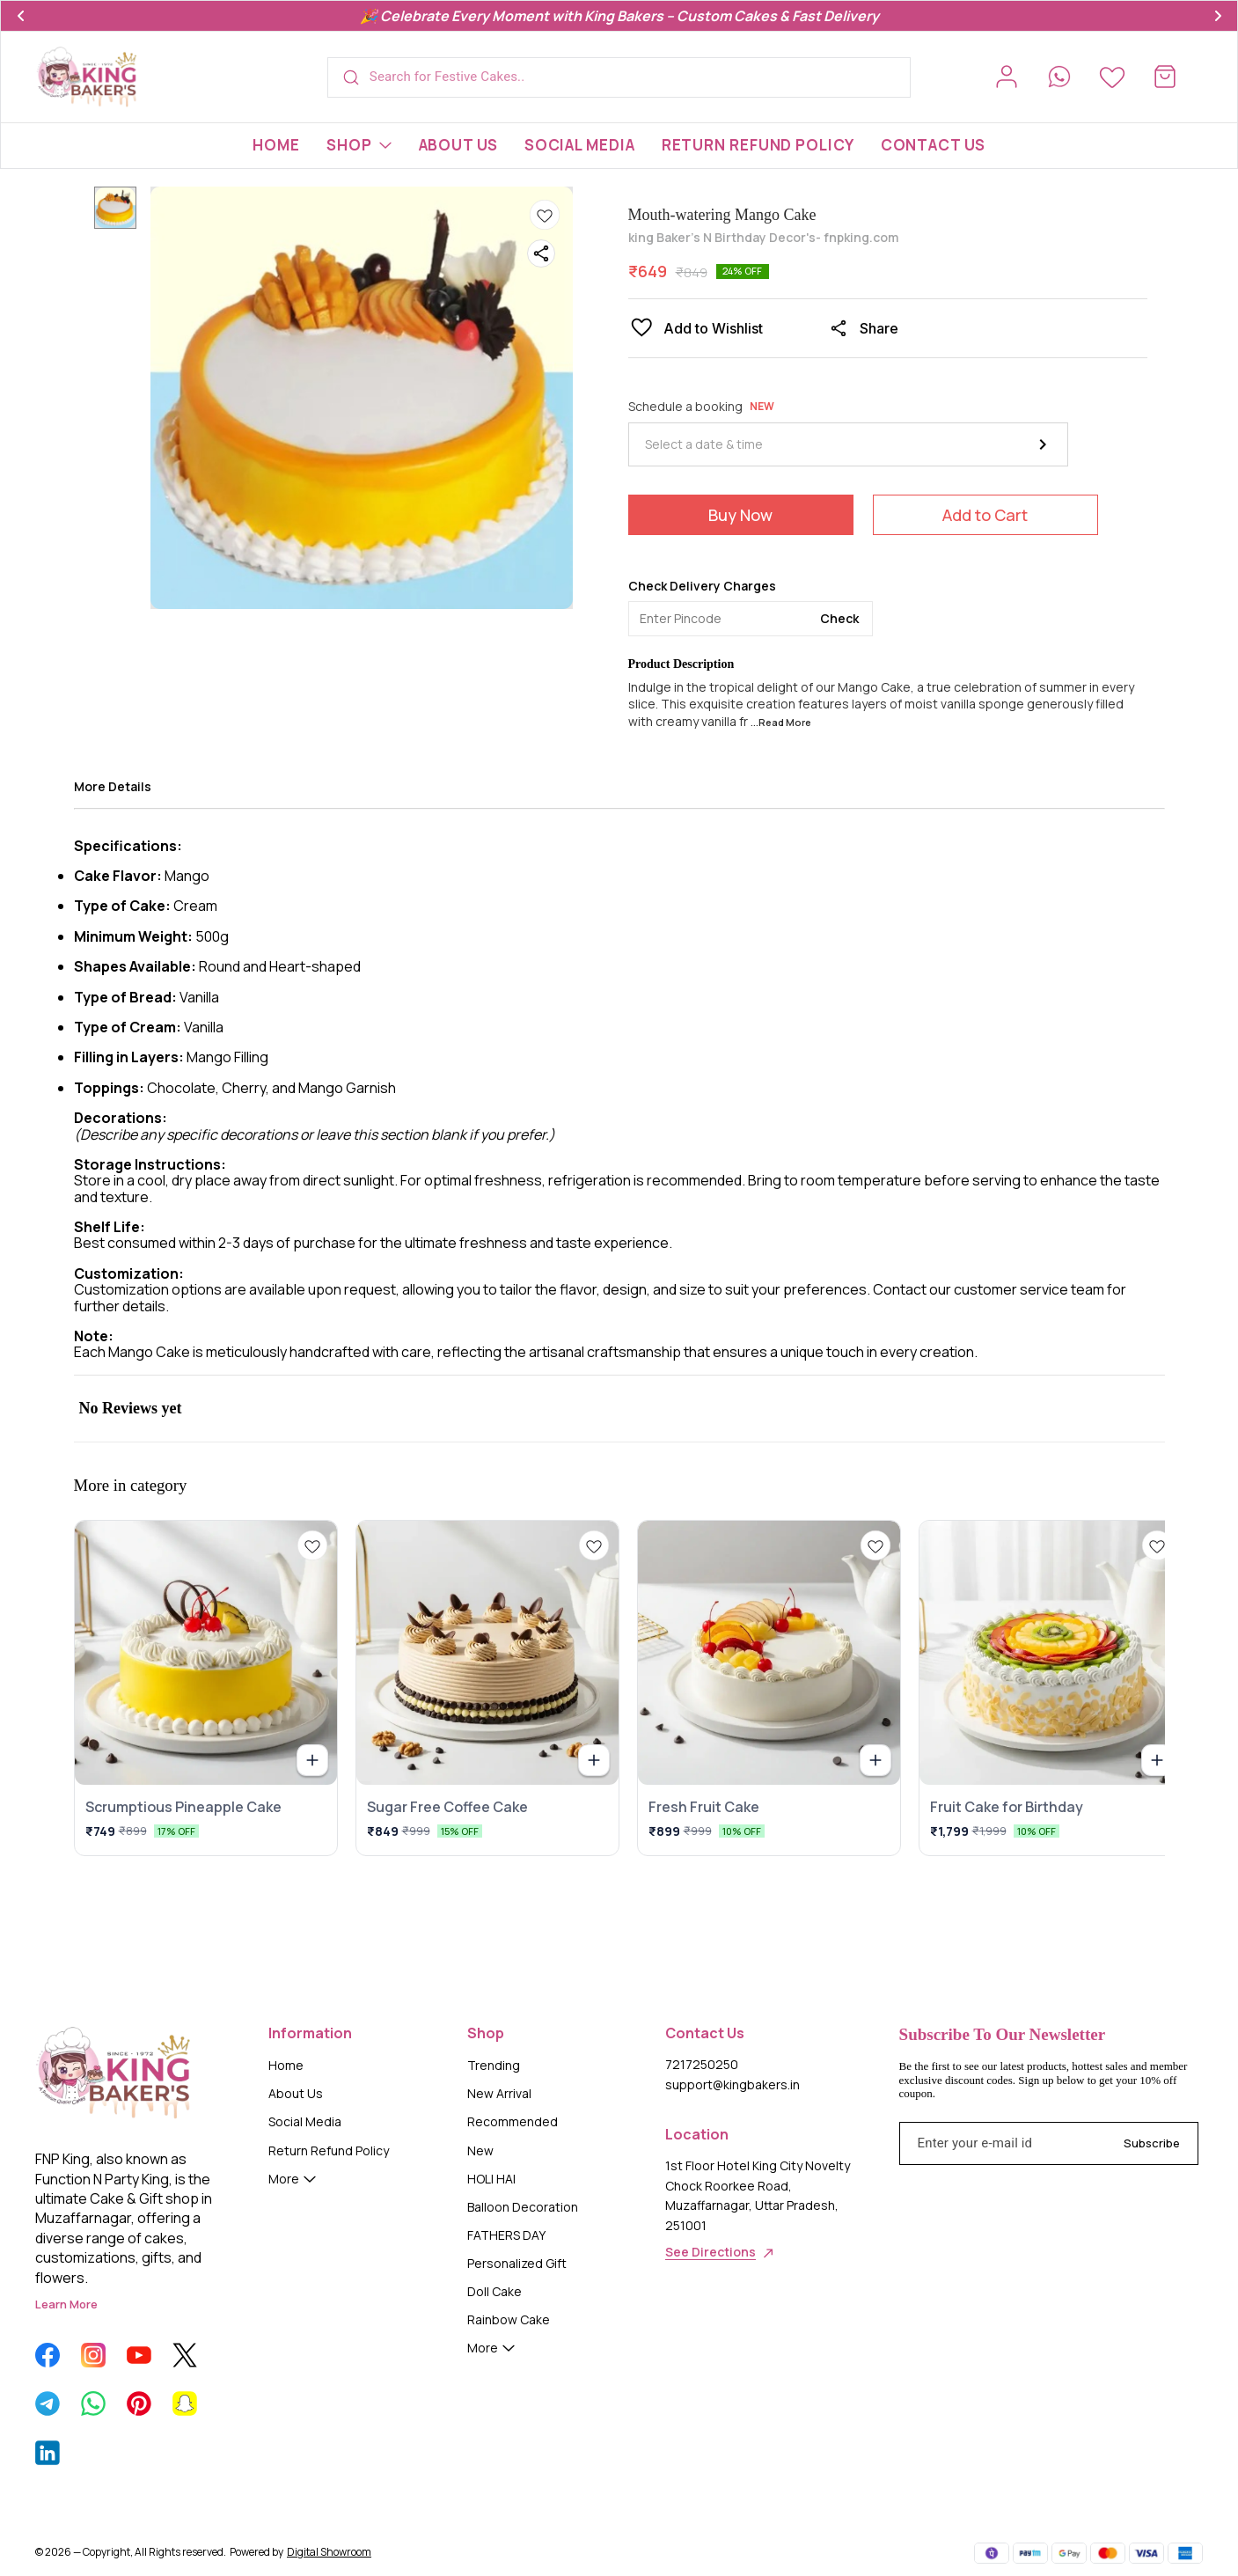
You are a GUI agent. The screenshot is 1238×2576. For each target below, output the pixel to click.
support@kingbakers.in (732, 2084)
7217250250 (701, 2064)
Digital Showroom (329, 2551)
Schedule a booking (701, 406)
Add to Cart (985, 514)
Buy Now (740, 514)
